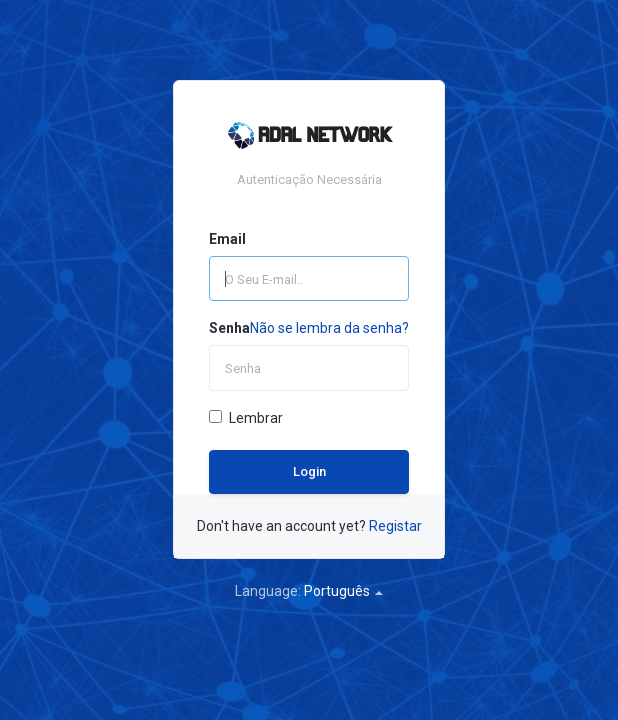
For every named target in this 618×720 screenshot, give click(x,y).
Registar (395, 526)
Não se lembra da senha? (329, 328)
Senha (229, 328)
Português (343, 591)
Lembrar (246, 418)
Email (227, 239)
